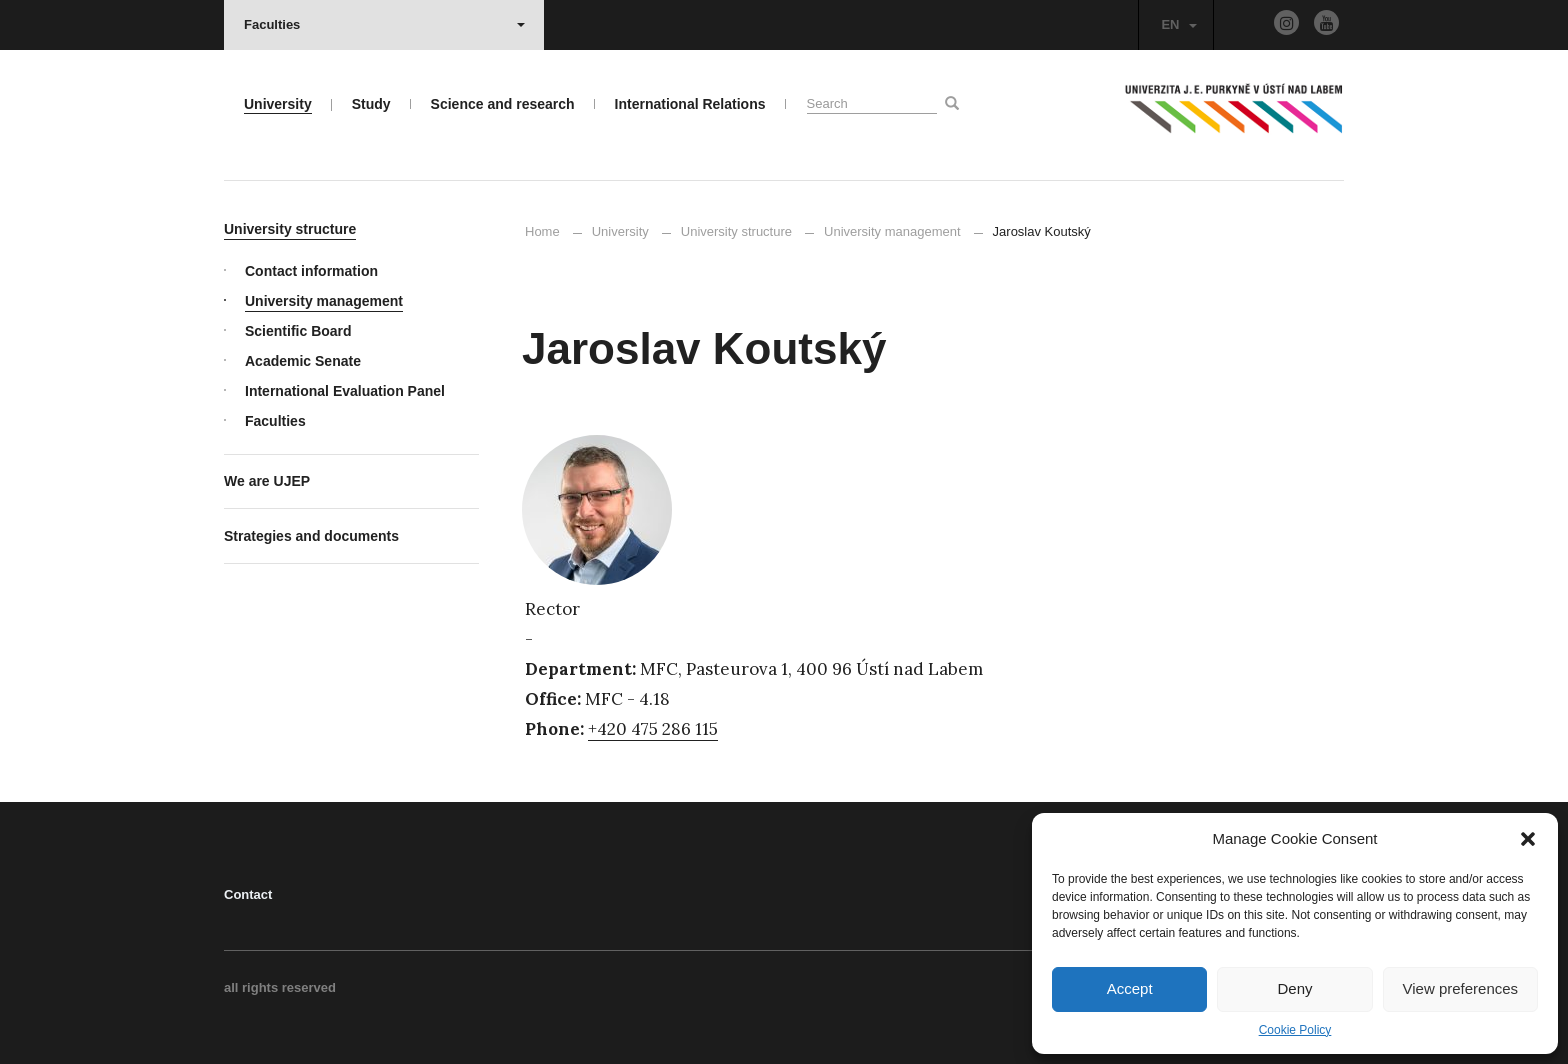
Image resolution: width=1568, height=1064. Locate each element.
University (620, 231)
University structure (736, 231)
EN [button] (1178, 24)
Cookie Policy (1295, 1030)
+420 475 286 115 (653, 729)
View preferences (1461, 988)
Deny (1294, 988)
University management (883, 231)
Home (542, 231)
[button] (1528, 839)
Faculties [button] (384, 24)
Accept (1130, 988)
